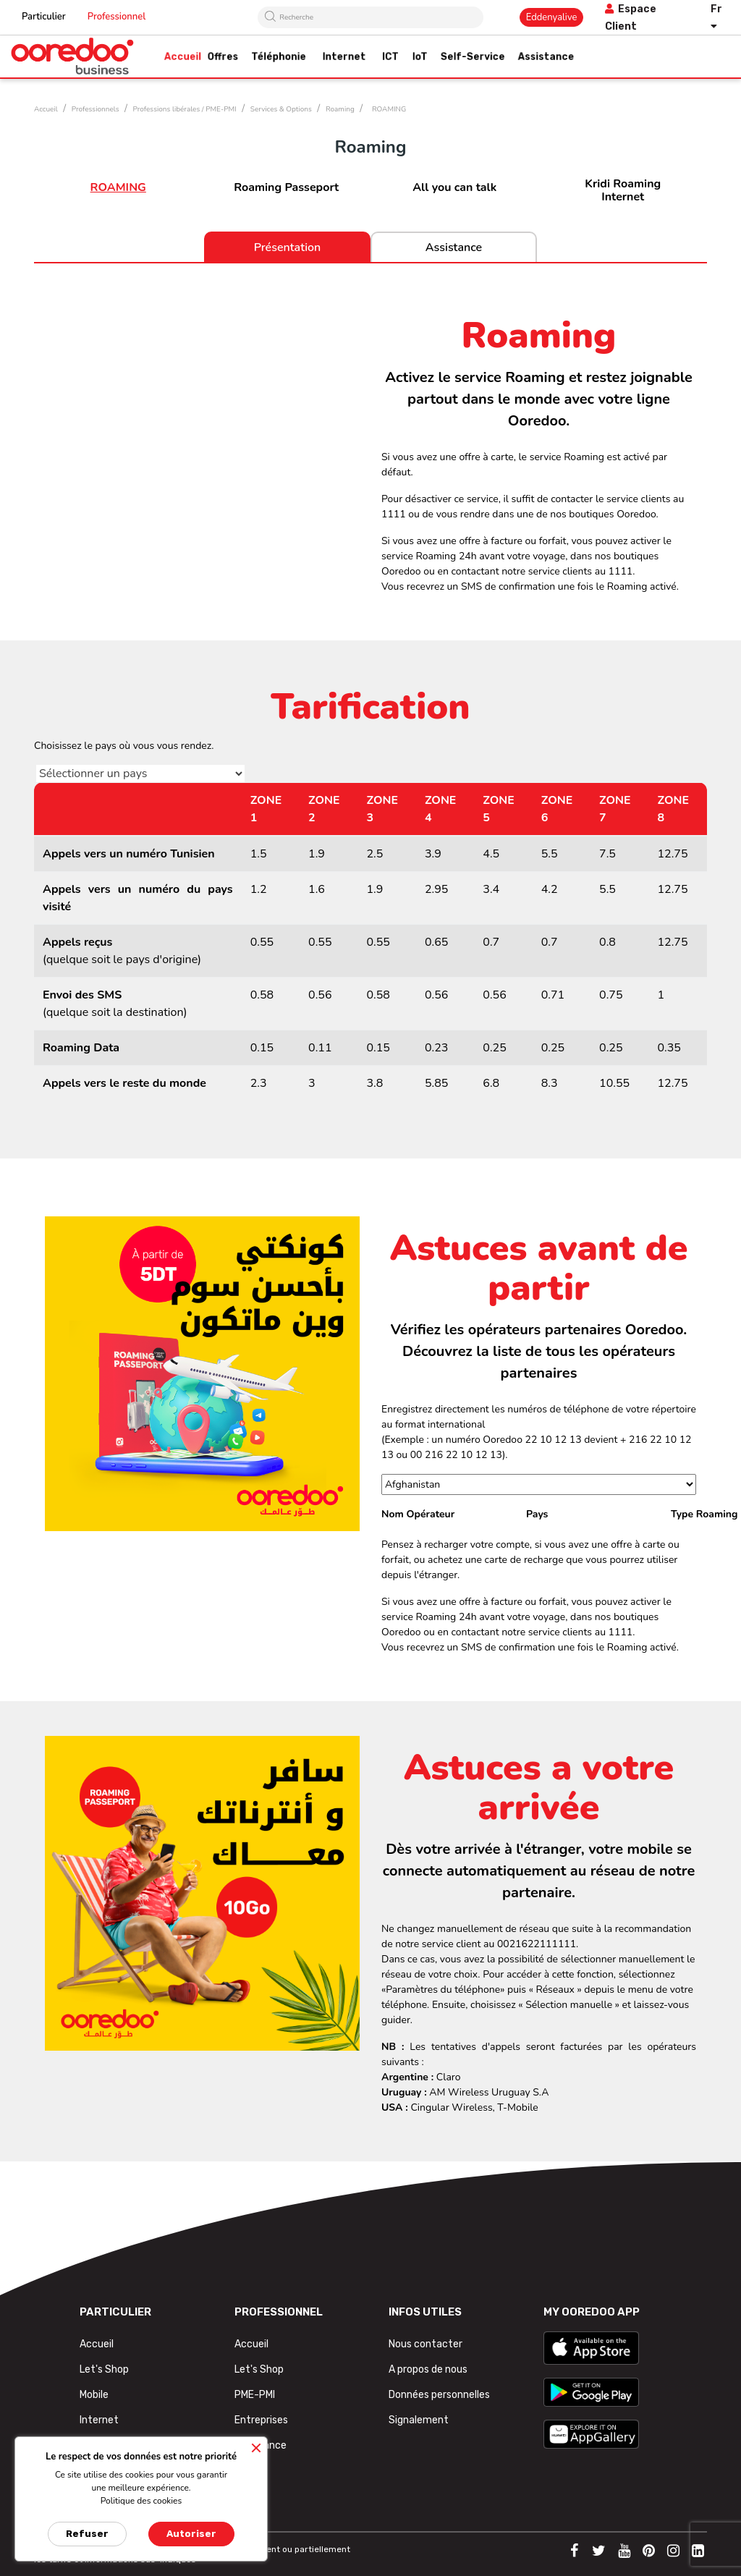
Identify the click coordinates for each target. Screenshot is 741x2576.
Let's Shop (104, 2369)
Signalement (419, 2420)
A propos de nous (428, 2369)
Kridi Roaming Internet (623, 190)
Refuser (87, 2533)
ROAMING (118, 187)
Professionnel (117, 16)
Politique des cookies (141, 2501)
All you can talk (454, 187)
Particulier (44, 16)
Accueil (97, 2344)
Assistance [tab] (453, 247)
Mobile (94, 2395)
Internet (99, 2420)
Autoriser (191, 2533)
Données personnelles (439, 2395)
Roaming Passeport (286, 187)
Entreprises (261, 2420)
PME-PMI (254, 2395)
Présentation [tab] (287, 247)
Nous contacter (425, 2344)
